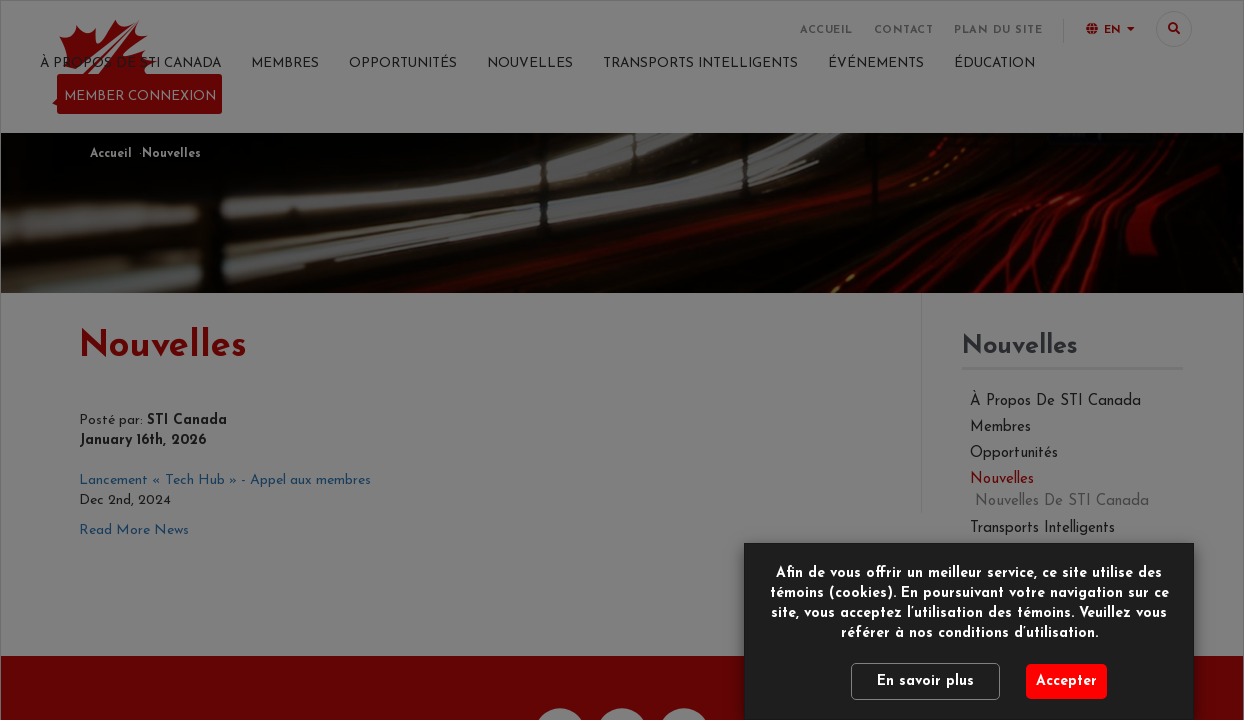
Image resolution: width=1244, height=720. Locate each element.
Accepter (1066, 681)
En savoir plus (925, 681)
